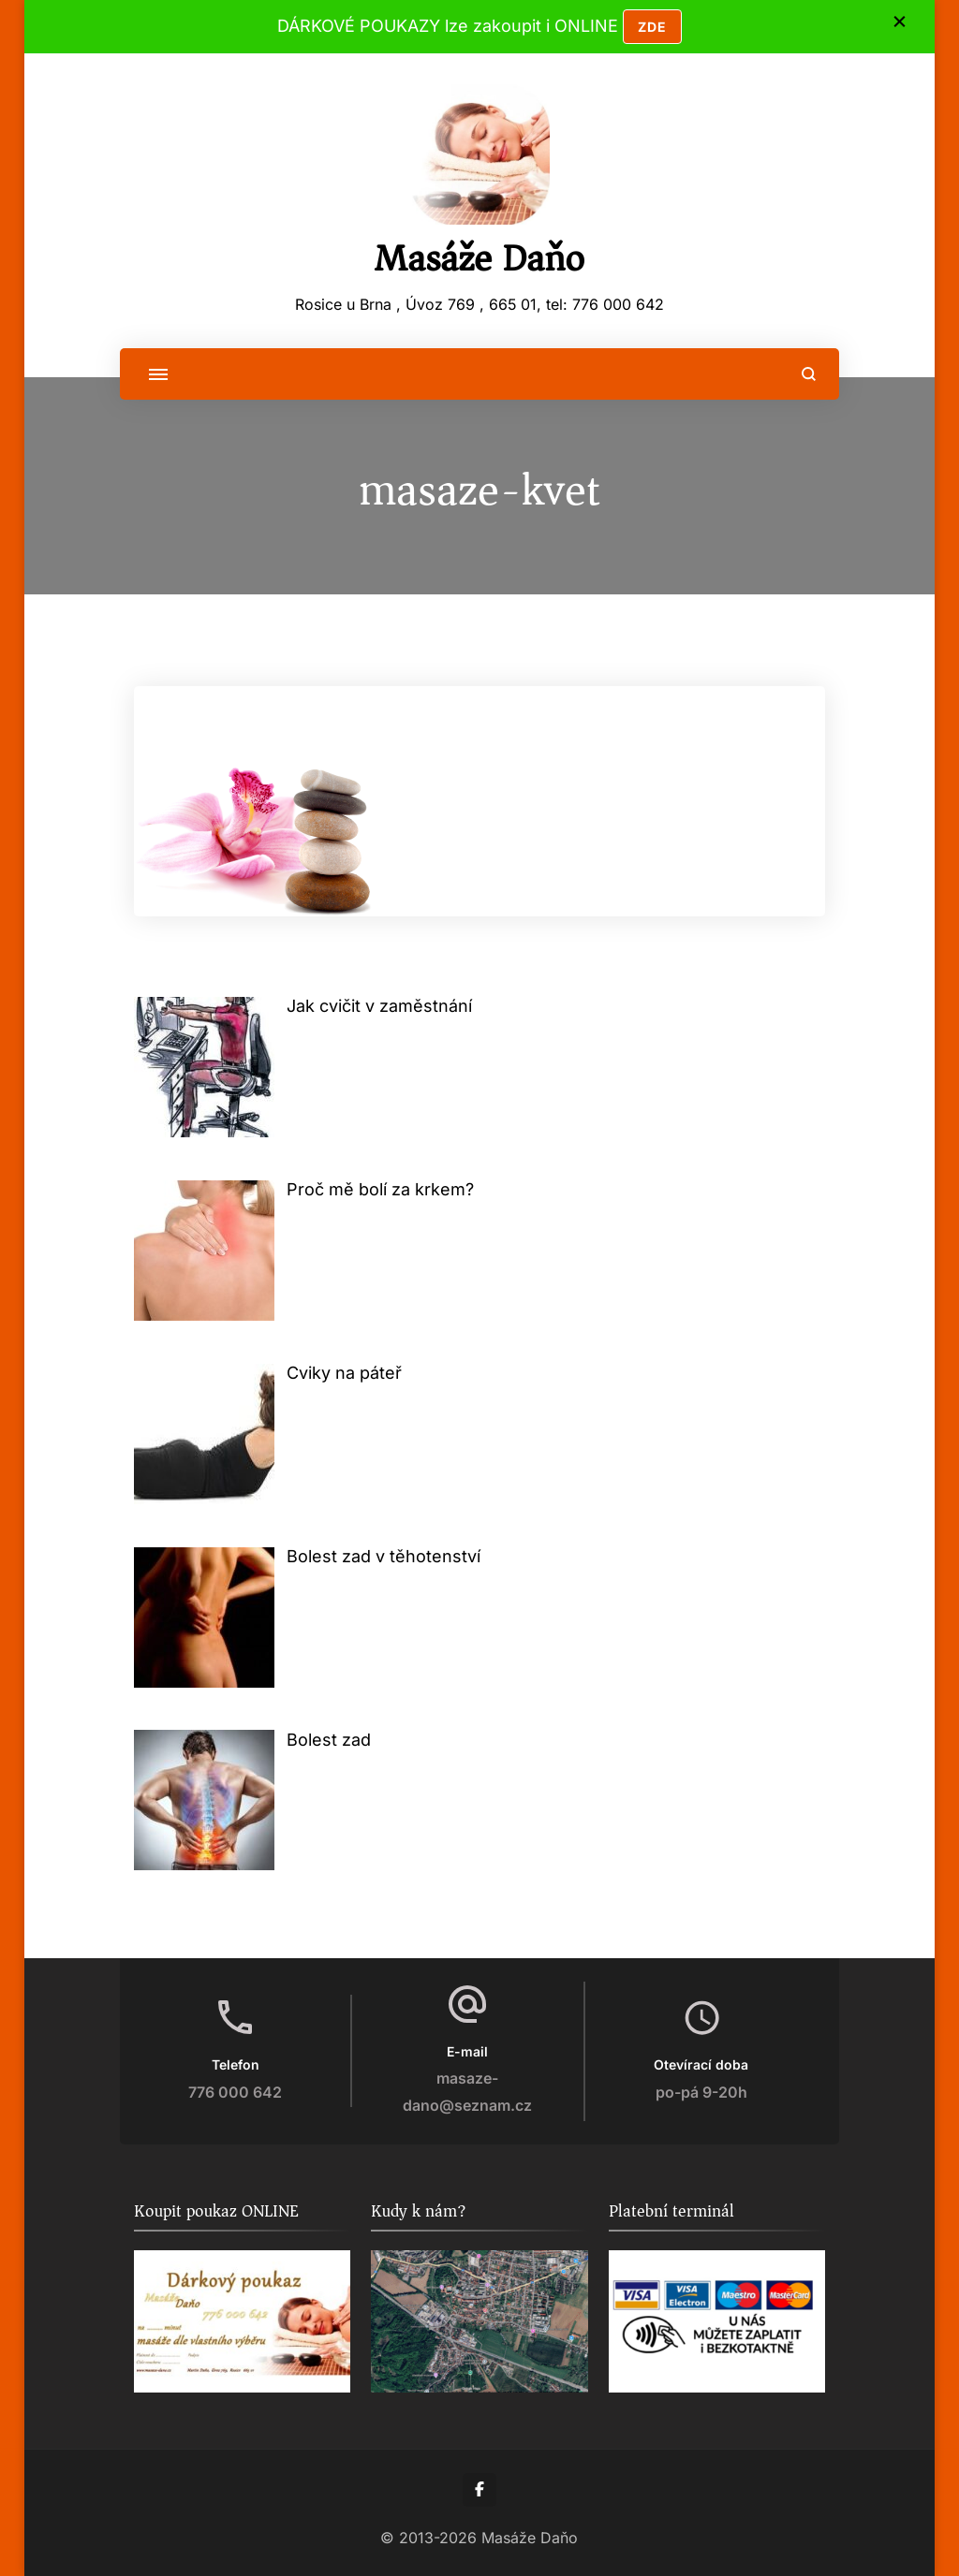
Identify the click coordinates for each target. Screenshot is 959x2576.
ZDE (652, 27)
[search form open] (809, 374)
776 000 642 (235, 2092)
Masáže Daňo (479, 258)
